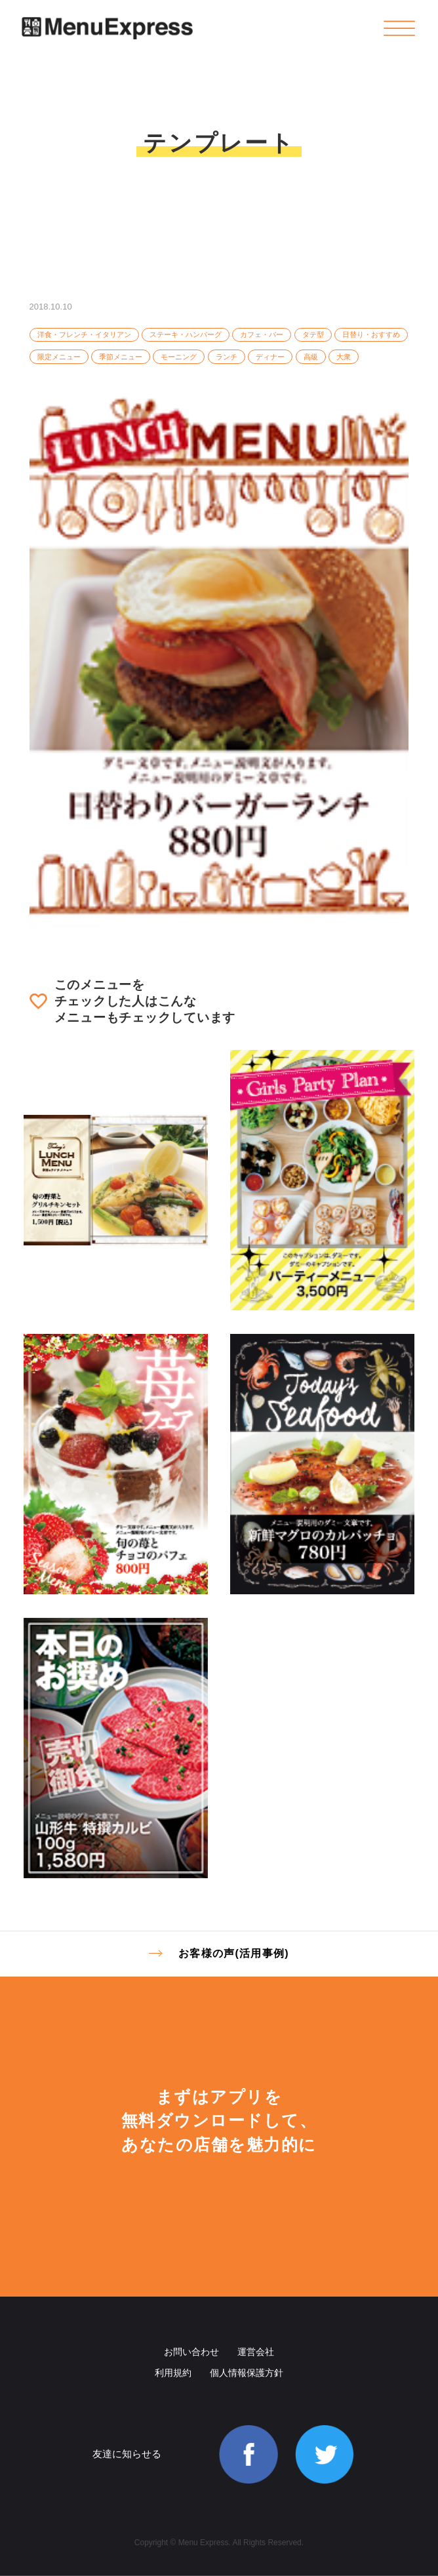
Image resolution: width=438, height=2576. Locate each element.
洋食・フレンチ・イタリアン (84, 334)
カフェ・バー (261, 334)
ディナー (270, 357)
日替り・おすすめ (371, 334)
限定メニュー (59, 357)
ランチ (226, 357)
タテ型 (313, 334)
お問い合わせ (191, 2351)
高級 (311, 357)
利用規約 (173, 2372)
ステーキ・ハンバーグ (185, 334)
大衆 (343, 357)
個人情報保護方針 (246, 2372)
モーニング (179, 357)
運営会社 (255, 2351)
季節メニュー (120, 357)
